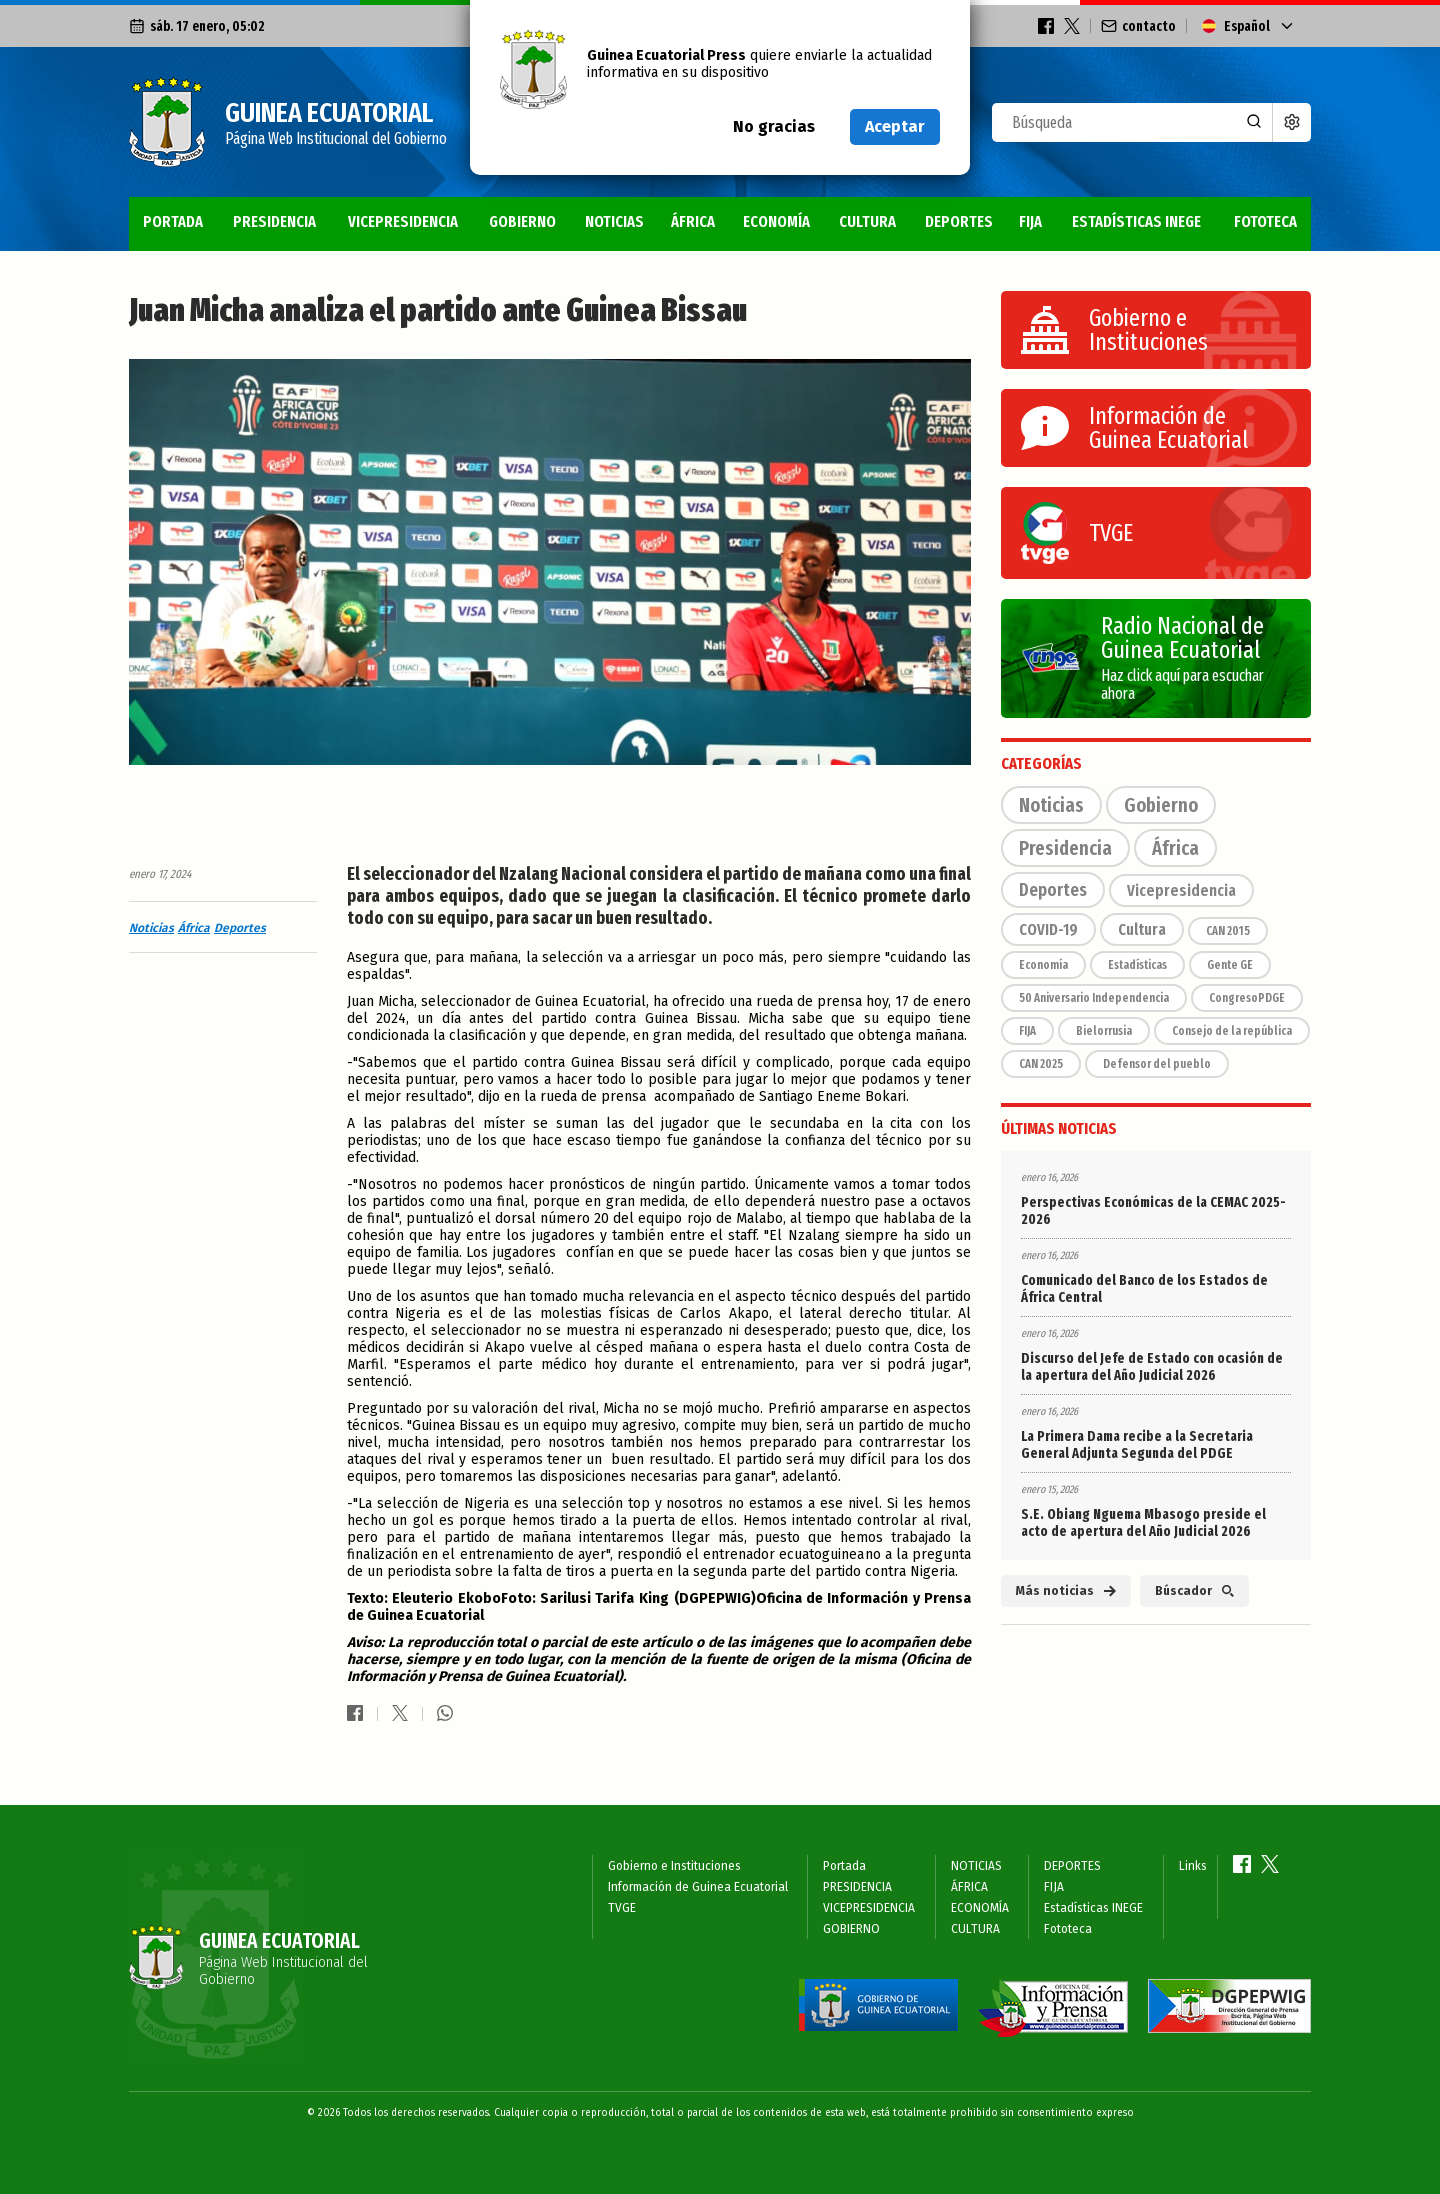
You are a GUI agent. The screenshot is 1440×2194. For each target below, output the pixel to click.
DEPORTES (959, 221)
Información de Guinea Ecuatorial (698, 1887)
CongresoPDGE (1247, 998)
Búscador (1194, 1591)
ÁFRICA (693, 221)
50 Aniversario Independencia (1094, 998)
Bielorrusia (1104, 1031)
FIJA (1030, 221)
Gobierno (1161, 805)
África (194, 928)
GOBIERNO (522, 221)
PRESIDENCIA (274, 221)
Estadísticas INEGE (1136, 221)
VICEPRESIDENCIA (403, 221)
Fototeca (1265, 221)
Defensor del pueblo (1157, 1064)
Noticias (151, 928)
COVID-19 (1048, 929)
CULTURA (867, 221)
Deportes (240, 928)
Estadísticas (1137, 965)
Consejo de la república (1232, 1031)
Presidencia (1065, 848)
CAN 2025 (1041, 1064)
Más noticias (1066, 1591)
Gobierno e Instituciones (674, 1866)
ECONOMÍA (776, 221)
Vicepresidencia (1181, 890)
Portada (173, 221)
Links (1193, 1866)
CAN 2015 (1228, 931)
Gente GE (1230, 965)
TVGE (622, 1908)
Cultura (1142, 929)
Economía (1043, 965)
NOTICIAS (614, 221)
